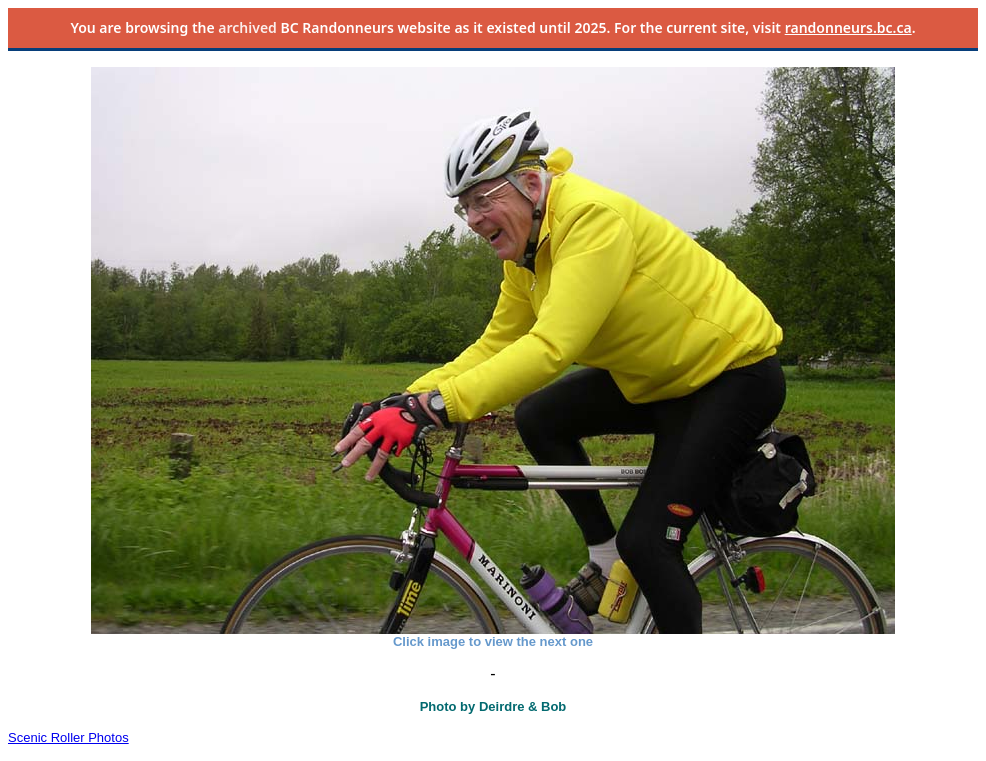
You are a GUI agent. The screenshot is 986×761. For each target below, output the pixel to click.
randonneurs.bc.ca (848, 27)
